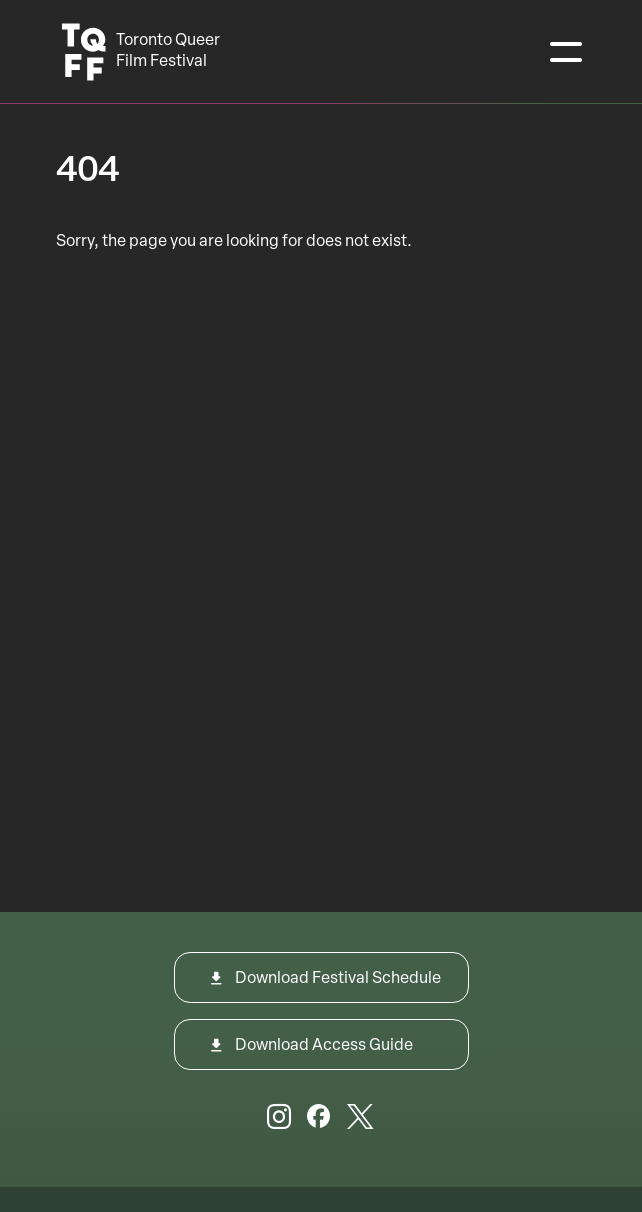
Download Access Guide (324, 1046)
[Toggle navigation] (566, 52)
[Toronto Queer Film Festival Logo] (143, 52)
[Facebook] (319, 1120)
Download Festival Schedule (338, 979)
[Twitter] (360, 1120)
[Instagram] (279, 1120)
